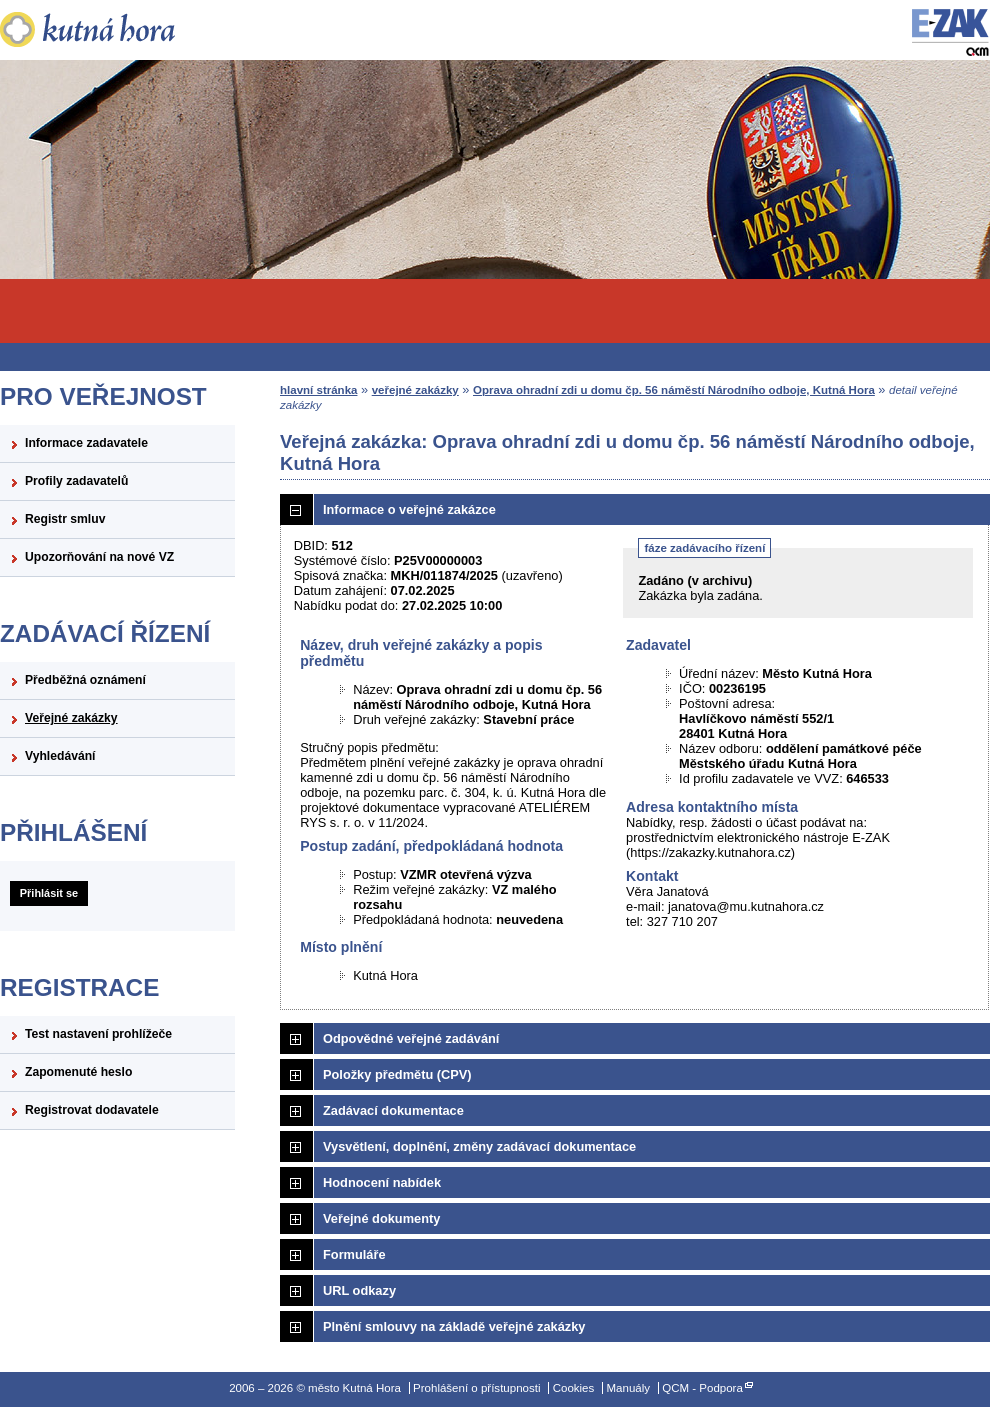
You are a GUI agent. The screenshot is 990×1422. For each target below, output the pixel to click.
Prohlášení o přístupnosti (476, 1388)
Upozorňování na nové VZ (99, 557)
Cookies (574, 1388)
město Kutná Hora (117, 30)
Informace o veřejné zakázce (409, 509)
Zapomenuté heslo (78, 1072)
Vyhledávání (60, 756)
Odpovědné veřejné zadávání (411, 1038)
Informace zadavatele (86, 443)
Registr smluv (65, 519)
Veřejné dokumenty (381, 1218)
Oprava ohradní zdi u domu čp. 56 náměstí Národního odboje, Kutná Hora (674, 390)
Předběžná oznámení (85, 680)
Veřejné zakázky (71, 718)
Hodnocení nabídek (382, 1182)
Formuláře (354, 1254)
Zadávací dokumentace (393, 1110)
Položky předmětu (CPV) (397, 1074)
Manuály (628, 1388)
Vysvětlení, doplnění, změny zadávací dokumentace (479, 1146)
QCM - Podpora (702, 1388)
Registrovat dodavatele (92, 1110)
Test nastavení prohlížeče (98, 1034)
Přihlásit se (49, 893)
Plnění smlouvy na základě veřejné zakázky (454, 1326)
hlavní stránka (318, 390)
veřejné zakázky (415, 390)
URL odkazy (359, 1290)
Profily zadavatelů (76, 481)
